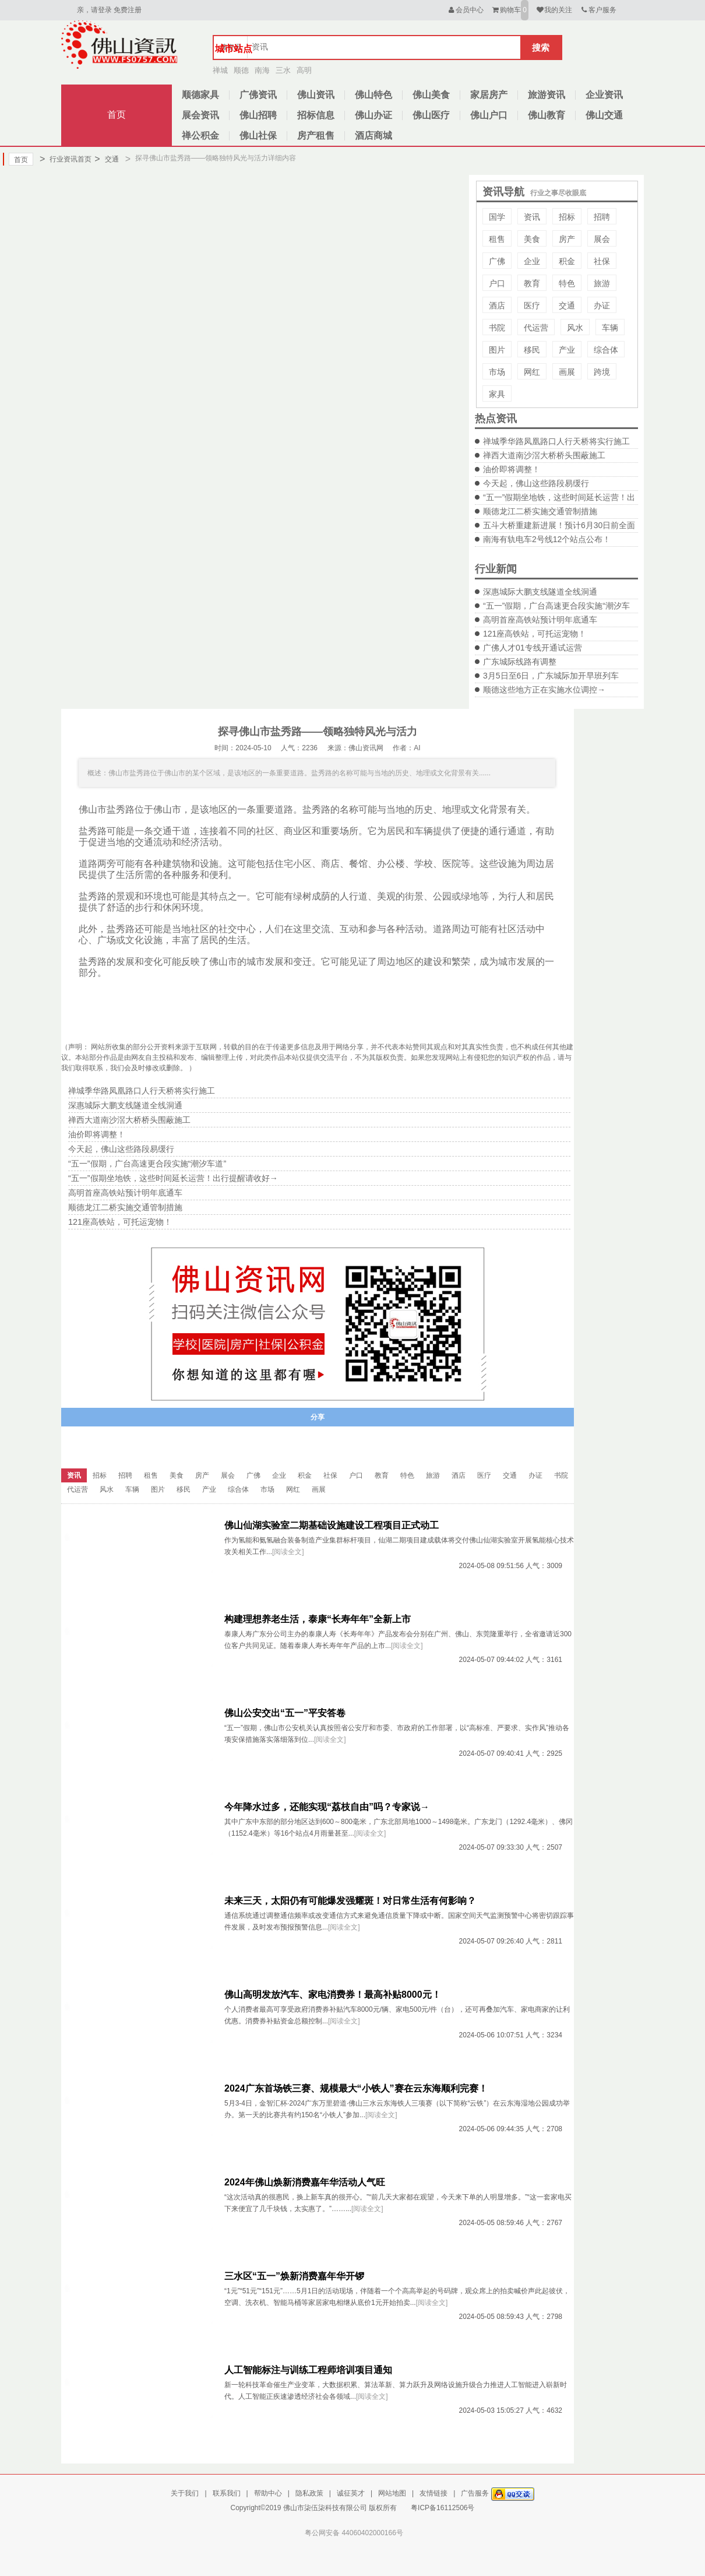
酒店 (497, 305)
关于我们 (185, 2493)
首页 (116, 115)
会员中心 (465, 10)
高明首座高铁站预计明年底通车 (540, 619)
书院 (497, 327)
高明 (304, 70)
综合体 (606, 349)
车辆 (610, 327)
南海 (262, 70)
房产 (567, 239)
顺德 (241, 70)
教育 (532, 283)
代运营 (536, 327)
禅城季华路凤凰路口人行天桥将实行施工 (556, 441)
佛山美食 (431, 95)
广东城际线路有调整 (519, 661)
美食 (532, 239)
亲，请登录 (94, 10)
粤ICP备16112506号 (442, 2508)
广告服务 (475, 2493)
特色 (567, 283)
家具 (497, 394)
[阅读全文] (288, 1552)
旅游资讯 (546, 95)
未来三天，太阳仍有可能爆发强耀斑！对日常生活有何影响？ (350, 1901)
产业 (567, 349)
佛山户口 (488, 115)
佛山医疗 (431, 115)
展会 (602, 239)
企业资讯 (604, 95)
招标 (567, 217)
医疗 (532, 305)
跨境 (602, 372)
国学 (497, 217)
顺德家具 (200, 95)
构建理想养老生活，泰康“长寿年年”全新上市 (317, 1619)
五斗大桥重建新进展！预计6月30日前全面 (559, 525)
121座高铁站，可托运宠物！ (534, 633)
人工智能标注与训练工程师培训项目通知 (308, 2370)
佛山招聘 (258, 115)
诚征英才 (351, 2493)
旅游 (602, 283)
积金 (567, 261)
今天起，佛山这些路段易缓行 (536, 483)
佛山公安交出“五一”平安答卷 (285, 1713)
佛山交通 (604, 115)
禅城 (220, 70)
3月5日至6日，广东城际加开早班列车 (551, 675)
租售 (497, 239)
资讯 (532, 217)
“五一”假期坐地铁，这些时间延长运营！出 (559, 497)
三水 (283, 70)
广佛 (497, 261)
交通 (106, 159)
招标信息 (315, 115)
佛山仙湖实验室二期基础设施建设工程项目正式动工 (331, 1525)
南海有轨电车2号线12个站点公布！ (547, 539)
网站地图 (392, 2493)
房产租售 (315, 135)
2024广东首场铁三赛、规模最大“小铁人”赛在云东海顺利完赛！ (356, 2088)
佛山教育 (546, 115)
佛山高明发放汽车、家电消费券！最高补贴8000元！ (332, 1994)
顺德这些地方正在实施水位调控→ (544, 689)
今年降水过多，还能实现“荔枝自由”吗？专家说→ (326, 1807)
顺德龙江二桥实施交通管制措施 (540, 511)
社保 (602, 261)
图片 (497, 349)
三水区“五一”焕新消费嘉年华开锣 (294, 2276)
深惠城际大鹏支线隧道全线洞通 (540, 591)
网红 (532, 372)
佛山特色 (373, 95)
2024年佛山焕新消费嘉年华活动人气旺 (304, 2182)
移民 (532, 349)
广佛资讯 (258, 95)
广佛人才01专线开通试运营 (532, 647)
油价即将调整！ (511, 469)
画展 (567, 372)
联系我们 (227, 2493)
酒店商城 (373, 135)
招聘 (602, 217)
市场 (497, 372)
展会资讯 (200, 115)
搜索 (540, 47)
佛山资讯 (315, 95)
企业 (532, 261)
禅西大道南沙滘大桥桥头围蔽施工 (544, 455)
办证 (602, 305)
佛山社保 (258, 135)
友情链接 (433, 2493)
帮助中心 (268, 2493)
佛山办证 (373, 115)
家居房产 (488, 95)
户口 (497, 283)
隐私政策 (309, 2493)
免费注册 (128, 10)
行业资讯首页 (65, 159)
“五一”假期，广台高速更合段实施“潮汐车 (556, 605)
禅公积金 (200, 135)
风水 (575, 327)
